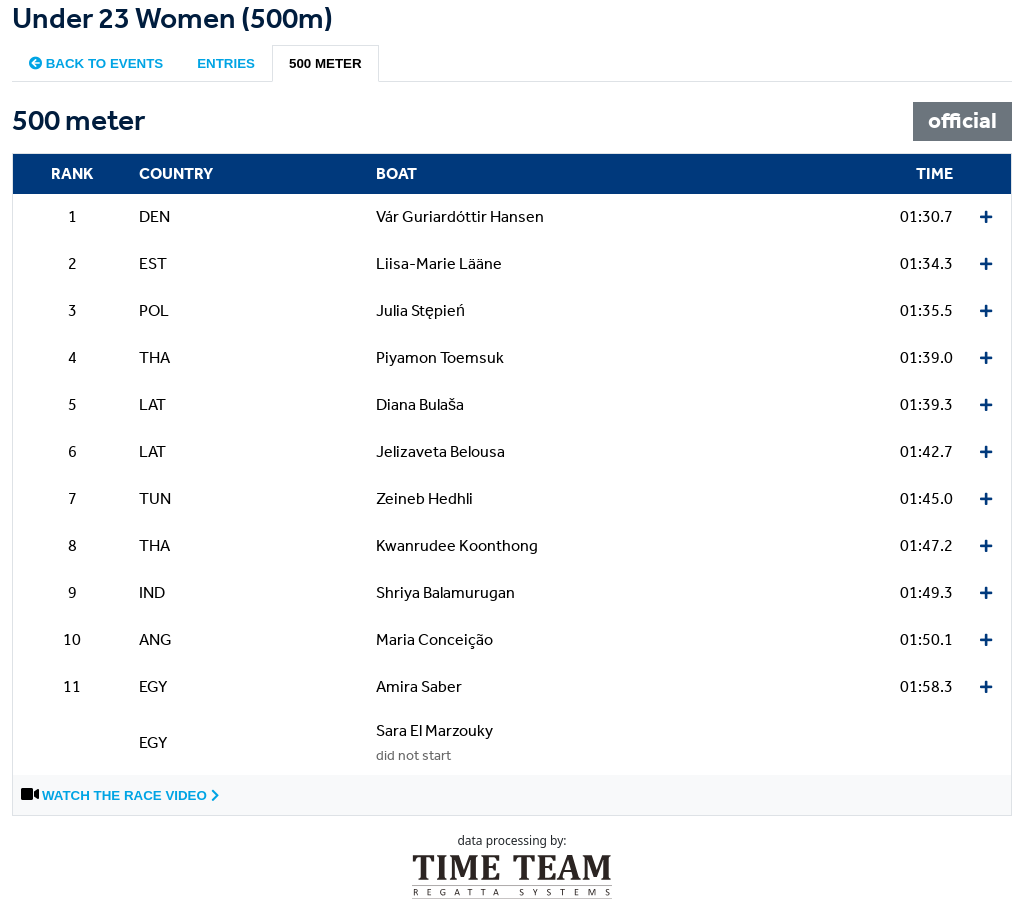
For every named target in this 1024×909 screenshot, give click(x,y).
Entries (226, 63)
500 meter (325, 63)
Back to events (96, 63)
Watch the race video (130, 795)
